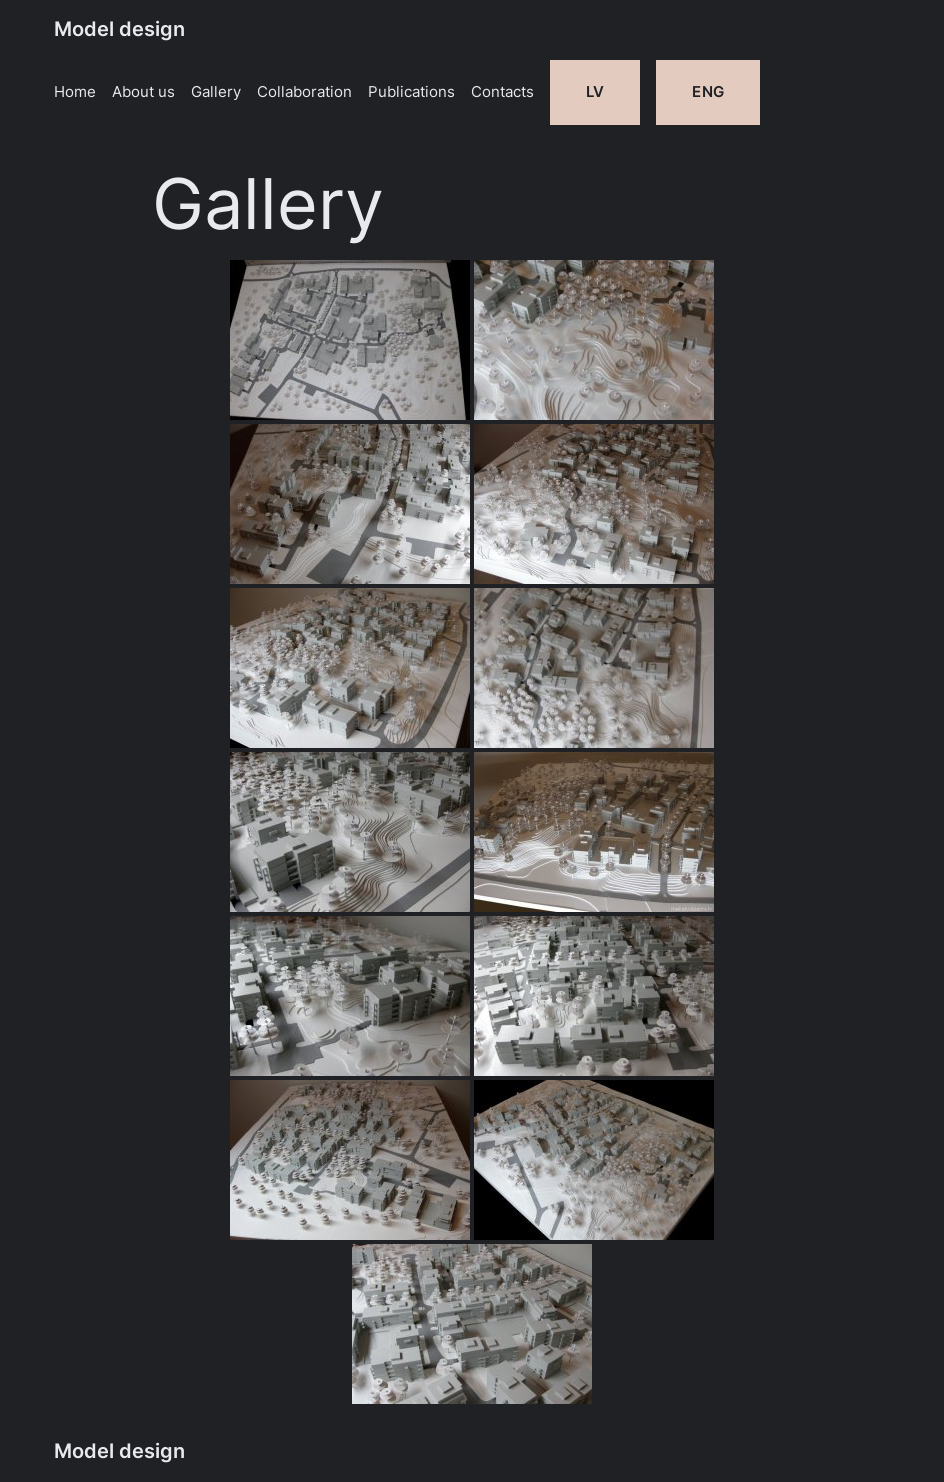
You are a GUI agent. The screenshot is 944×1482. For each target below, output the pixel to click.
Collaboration (304, 92)
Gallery (216, 92)
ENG (707, 92)
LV (595, 92)
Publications (411, 92)
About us (143, 92)
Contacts (502, 92)
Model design (119, 29)
